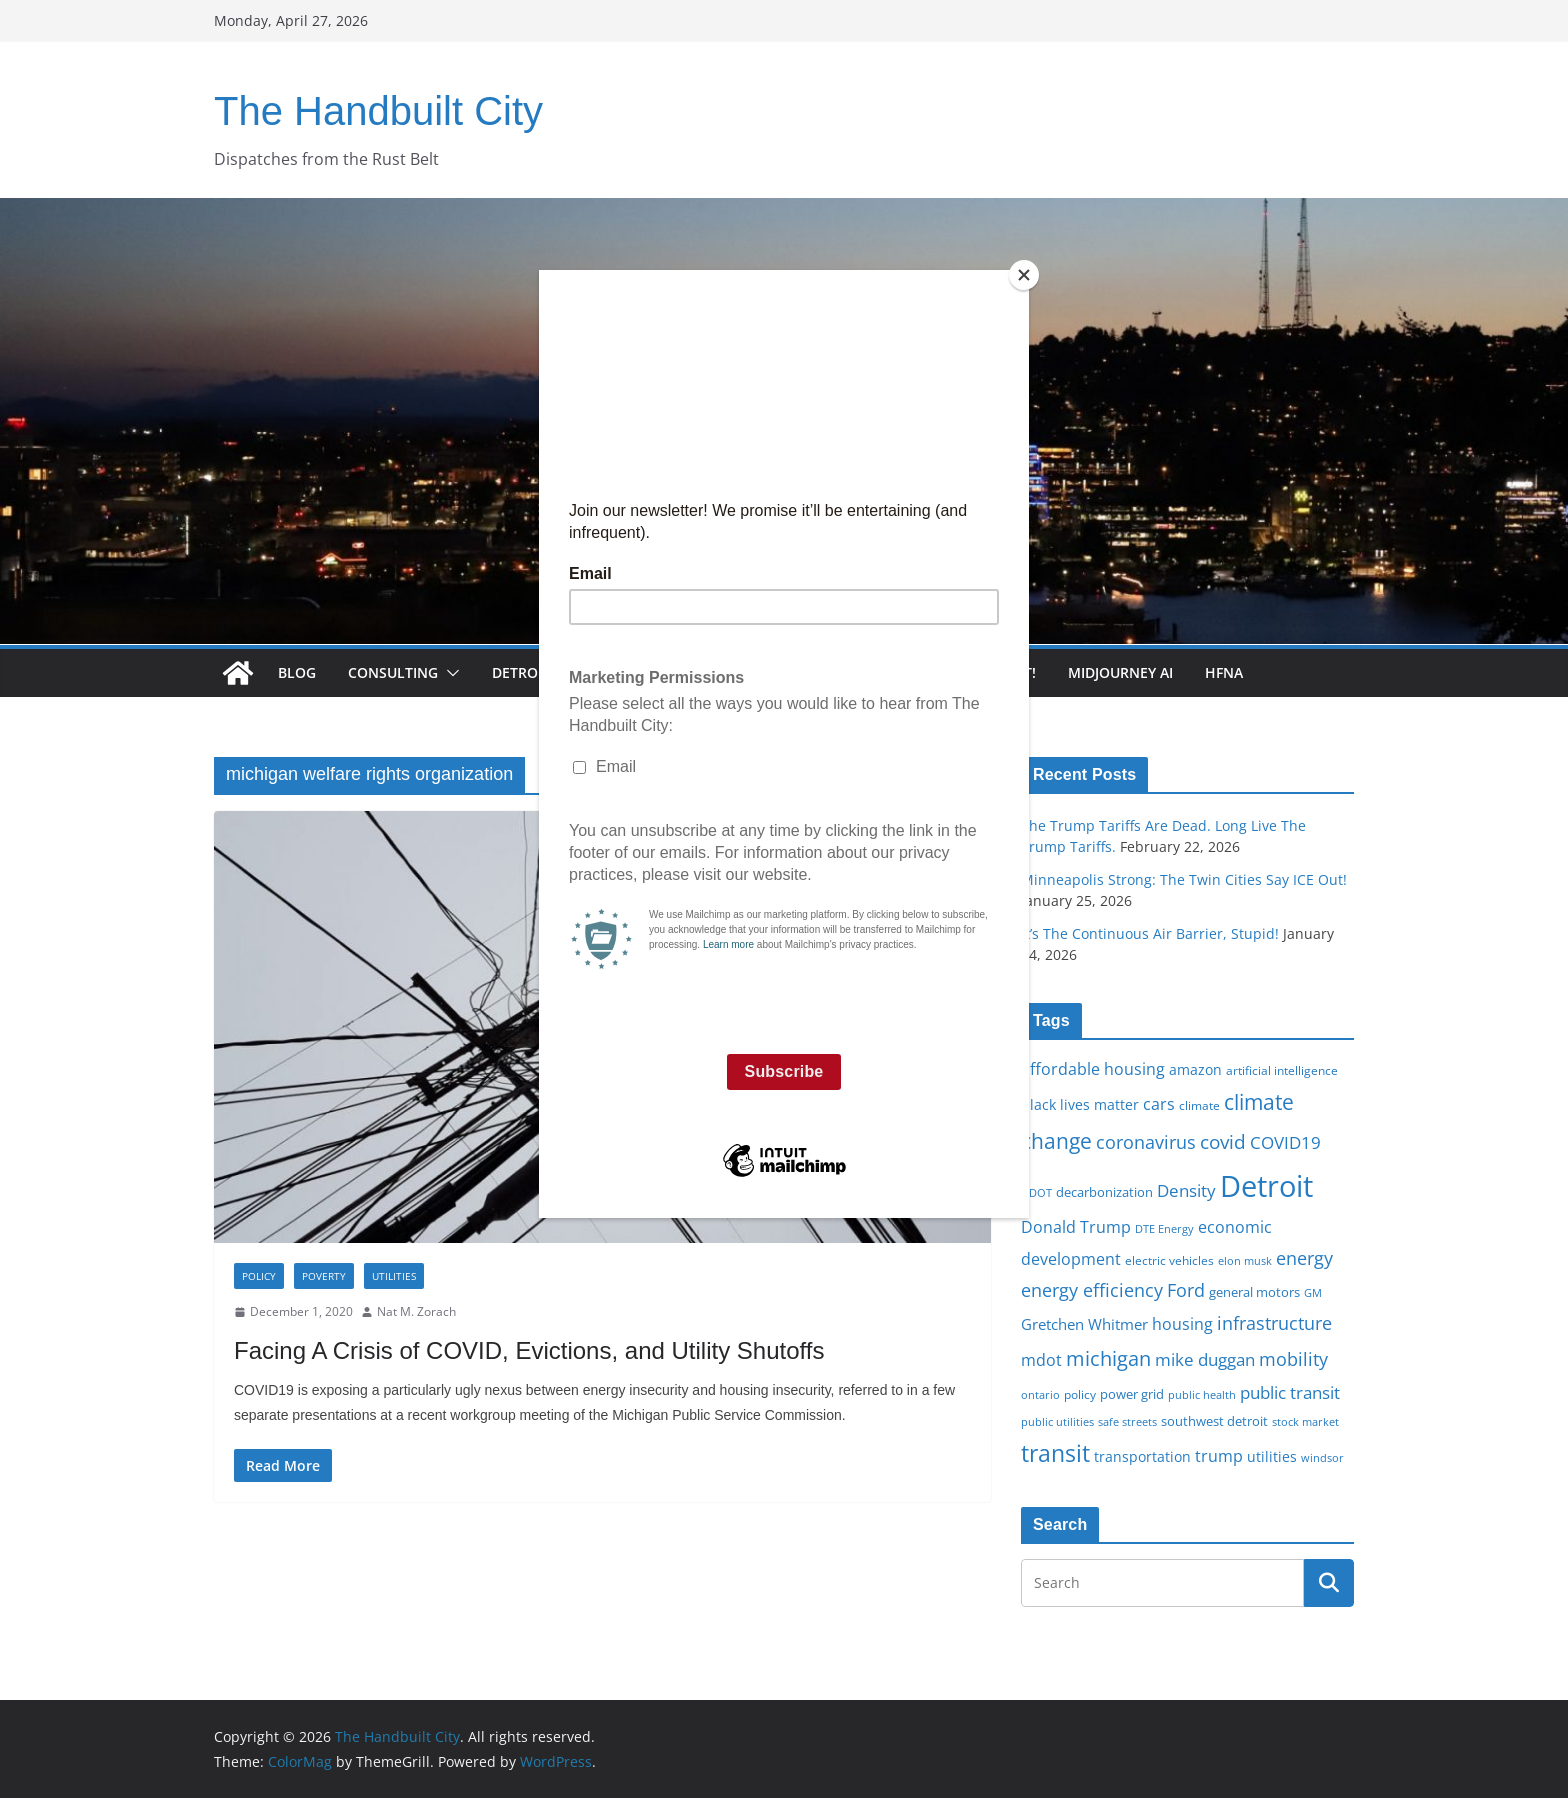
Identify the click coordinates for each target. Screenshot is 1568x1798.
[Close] (1024, 275)
